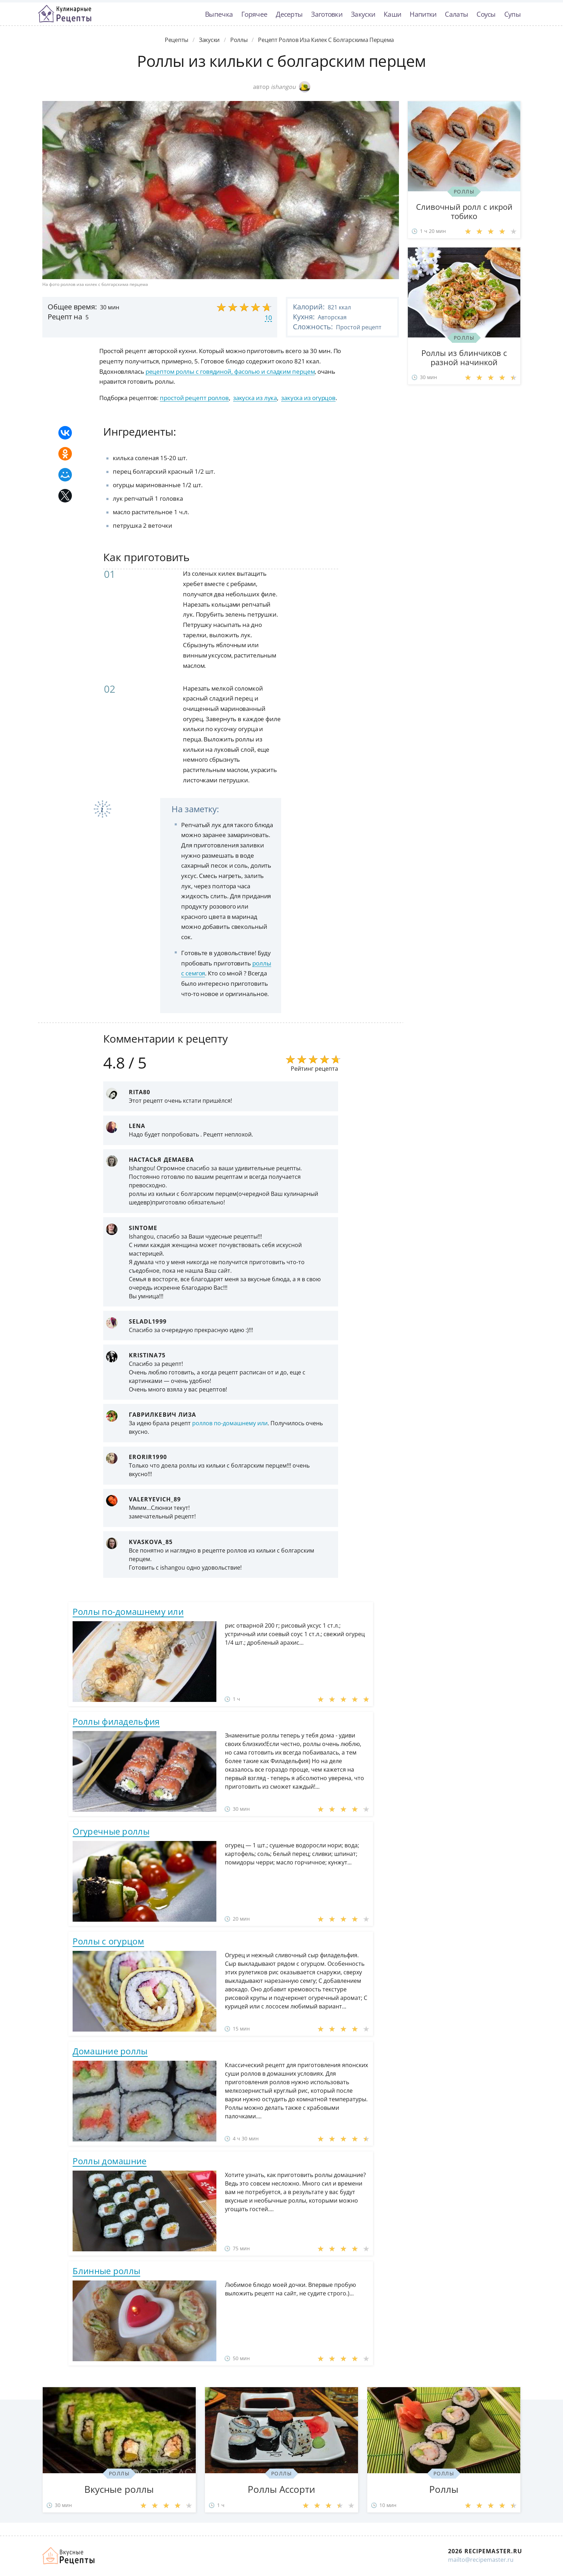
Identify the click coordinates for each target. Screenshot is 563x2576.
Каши (392, 14)
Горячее (254, 14)
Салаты (456, 14)
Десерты (289, 14)
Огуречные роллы (111, 1831)
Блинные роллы (106, 2271)
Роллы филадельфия (116, 1721)
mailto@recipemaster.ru (481, 2560)
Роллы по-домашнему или (128, 1611)
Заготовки (326, 14)
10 (268, 317)
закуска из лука (255, 398)
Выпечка (219, 14)
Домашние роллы (110, 2051)
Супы (512, 14)
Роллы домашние (109, 2161)
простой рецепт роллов (194, 398)
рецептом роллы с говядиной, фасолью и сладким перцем (230, 371)
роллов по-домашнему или (230, 1423)
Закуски (363, 14)
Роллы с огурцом (108, 1941)
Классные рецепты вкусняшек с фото (64, 14)
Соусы (486, 14)
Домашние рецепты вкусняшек (69, 2556)
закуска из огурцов (308, 398)
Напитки (423, 14)
